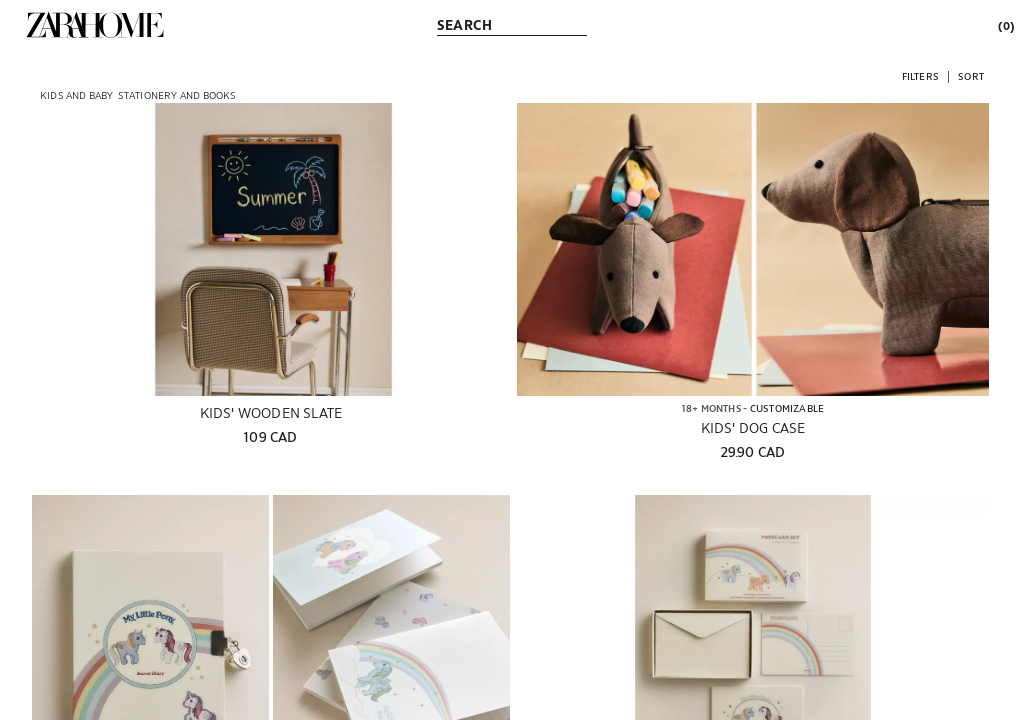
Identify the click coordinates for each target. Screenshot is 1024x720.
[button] (920, 75)
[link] (95, 25)
